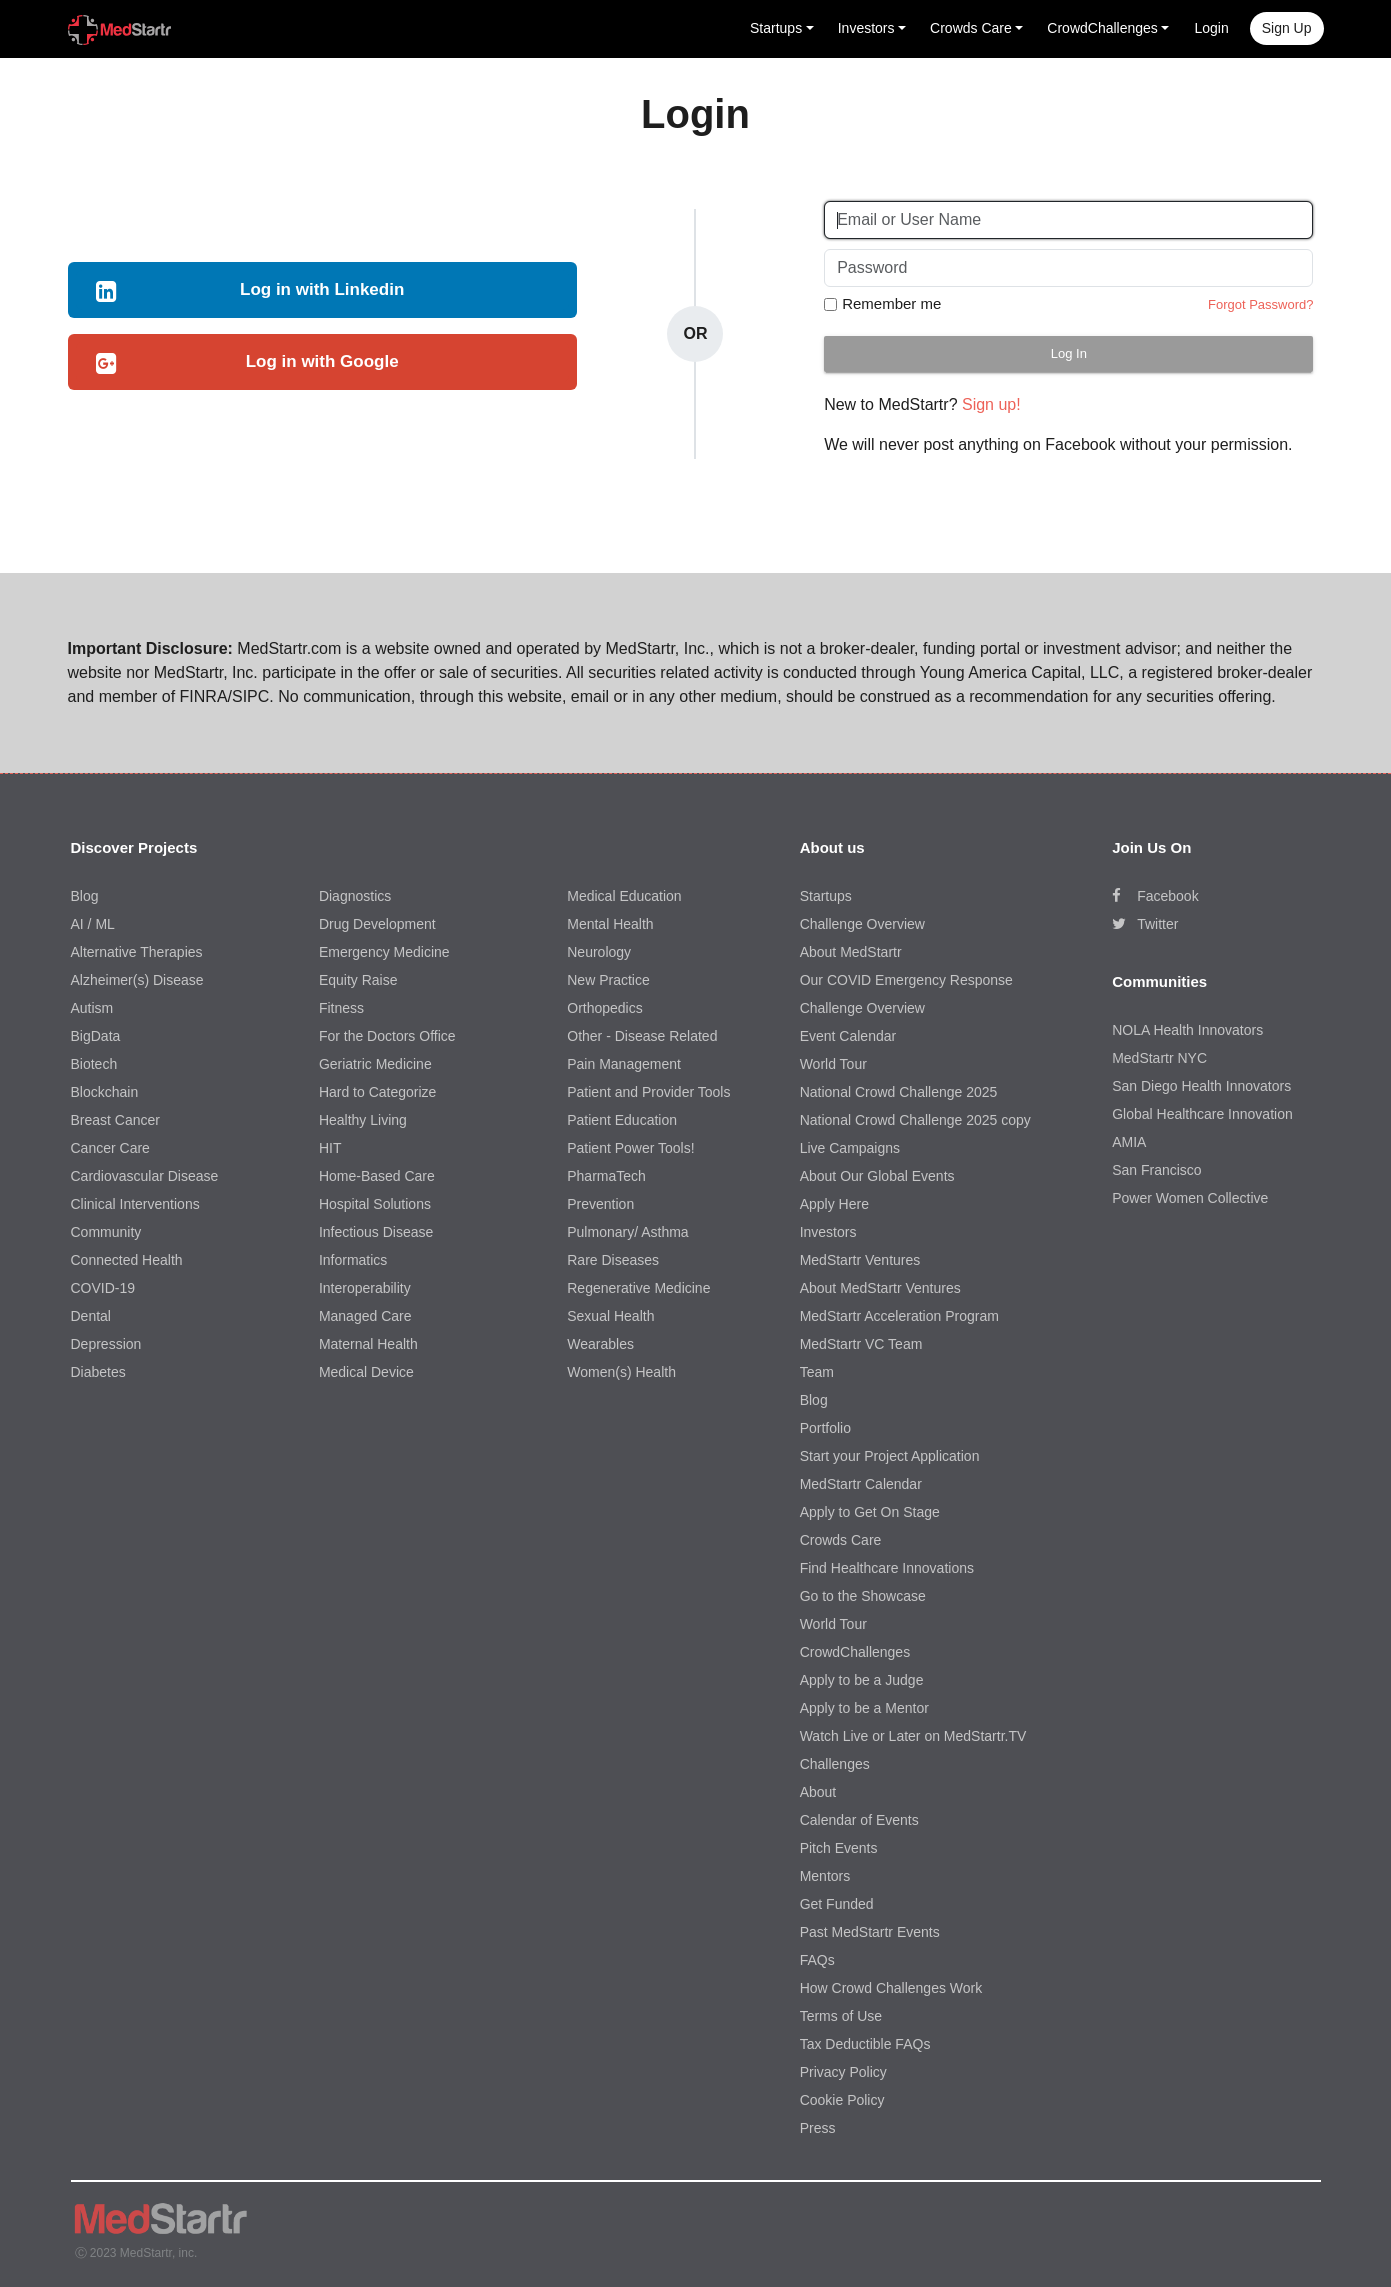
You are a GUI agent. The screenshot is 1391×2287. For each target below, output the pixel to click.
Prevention (600, 1204)
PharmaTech (606, 1176)
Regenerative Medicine (638, 1288)
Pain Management (624, 1064)
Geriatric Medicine (375, 1064)
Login (1211, 28)
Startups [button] (776, 28)
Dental (91, 1316)
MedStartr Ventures (860, 1260)
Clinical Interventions (135, 1204)
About (818, 1792)
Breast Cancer (115, 1120)
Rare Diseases (613, 1260)
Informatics (353, 1260)
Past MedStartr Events (870, 1932)
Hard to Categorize (378, 1092)
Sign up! (991, 404)
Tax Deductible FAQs (865, 2044)
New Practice (608, 980)
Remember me (891, 303)
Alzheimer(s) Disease (137, 980)
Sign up (1287, 28)
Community (106, 1232)
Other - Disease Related (642, 1036)
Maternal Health (368, 1344)
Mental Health (610, 924)
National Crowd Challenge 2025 (899, 1092)
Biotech (94, 1064)
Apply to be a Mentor (864, 1708)
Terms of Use (841, 2016)
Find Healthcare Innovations (887, 1568)
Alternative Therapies (137, 952)
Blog (85, 896)
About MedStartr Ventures (880, 1288)
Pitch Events (839, 1848)
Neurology (599, 952)
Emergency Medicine (384, 952)
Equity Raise (358, 980)
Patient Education (622, 1120)
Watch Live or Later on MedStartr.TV (913, 1736)
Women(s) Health (621, 1372)
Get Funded (837, 1904)
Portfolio (825, 1428)
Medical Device (366, 1372)
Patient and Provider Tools (648, 1092)
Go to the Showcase (863, 1596)
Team (817, 1372)
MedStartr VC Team (861, 1344)
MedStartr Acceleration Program (899, 1316)
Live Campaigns (850, 1148)
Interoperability (365, 1288)
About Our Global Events (877, 1176)
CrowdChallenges (855, 1652)
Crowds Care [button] (971, 28)
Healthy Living (363, 1120)
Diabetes (98, 1372)
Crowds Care (841, 1540)
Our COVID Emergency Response (906, 980)
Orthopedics (604, 1008)
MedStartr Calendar (861, 1484)
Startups (826, 896)
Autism (92, 1008)
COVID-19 (103, 1288)
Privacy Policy (843, 2072)
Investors (828, 1232)
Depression (106, 1344)
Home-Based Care (377, 1176)
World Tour (833, 1064)
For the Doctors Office (387, 1036)
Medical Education (624, 896)
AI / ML (93, 924)
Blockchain (105, 1092)
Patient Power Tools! (630, 1148)
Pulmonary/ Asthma (627, 1232)
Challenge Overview (862, 924)
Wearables (600, 1344)
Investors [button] (866, 28)
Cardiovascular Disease (145, 1176)
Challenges (835, 1764)
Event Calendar (848, 1036)
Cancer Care (110, 1148)
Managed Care (365, 1316)
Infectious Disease (376, 1232)
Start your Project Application (890, 1456)
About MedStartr (851, 952)
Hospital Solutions (375, 1204)
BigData (96, 1036)
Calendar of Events (859, 1820)
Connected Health (127, 1260)
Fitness (341, 1008)
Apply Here (834, 1204)
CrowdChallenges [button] (1102, 28)
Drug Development (377, 924)
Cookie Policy (842, 2100)
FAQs (817, 1960)
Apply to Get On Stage (870, 1512)
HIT (330, 1148)
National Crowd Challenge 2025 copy (915, 1120)
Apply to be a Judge (862, 1680)
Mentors (825, 1876)
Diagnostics (355, 896)
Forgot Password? (1261, 304)
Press (818, 2128)
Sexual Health (610, 1316)
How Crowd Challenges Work (891, 1988)
